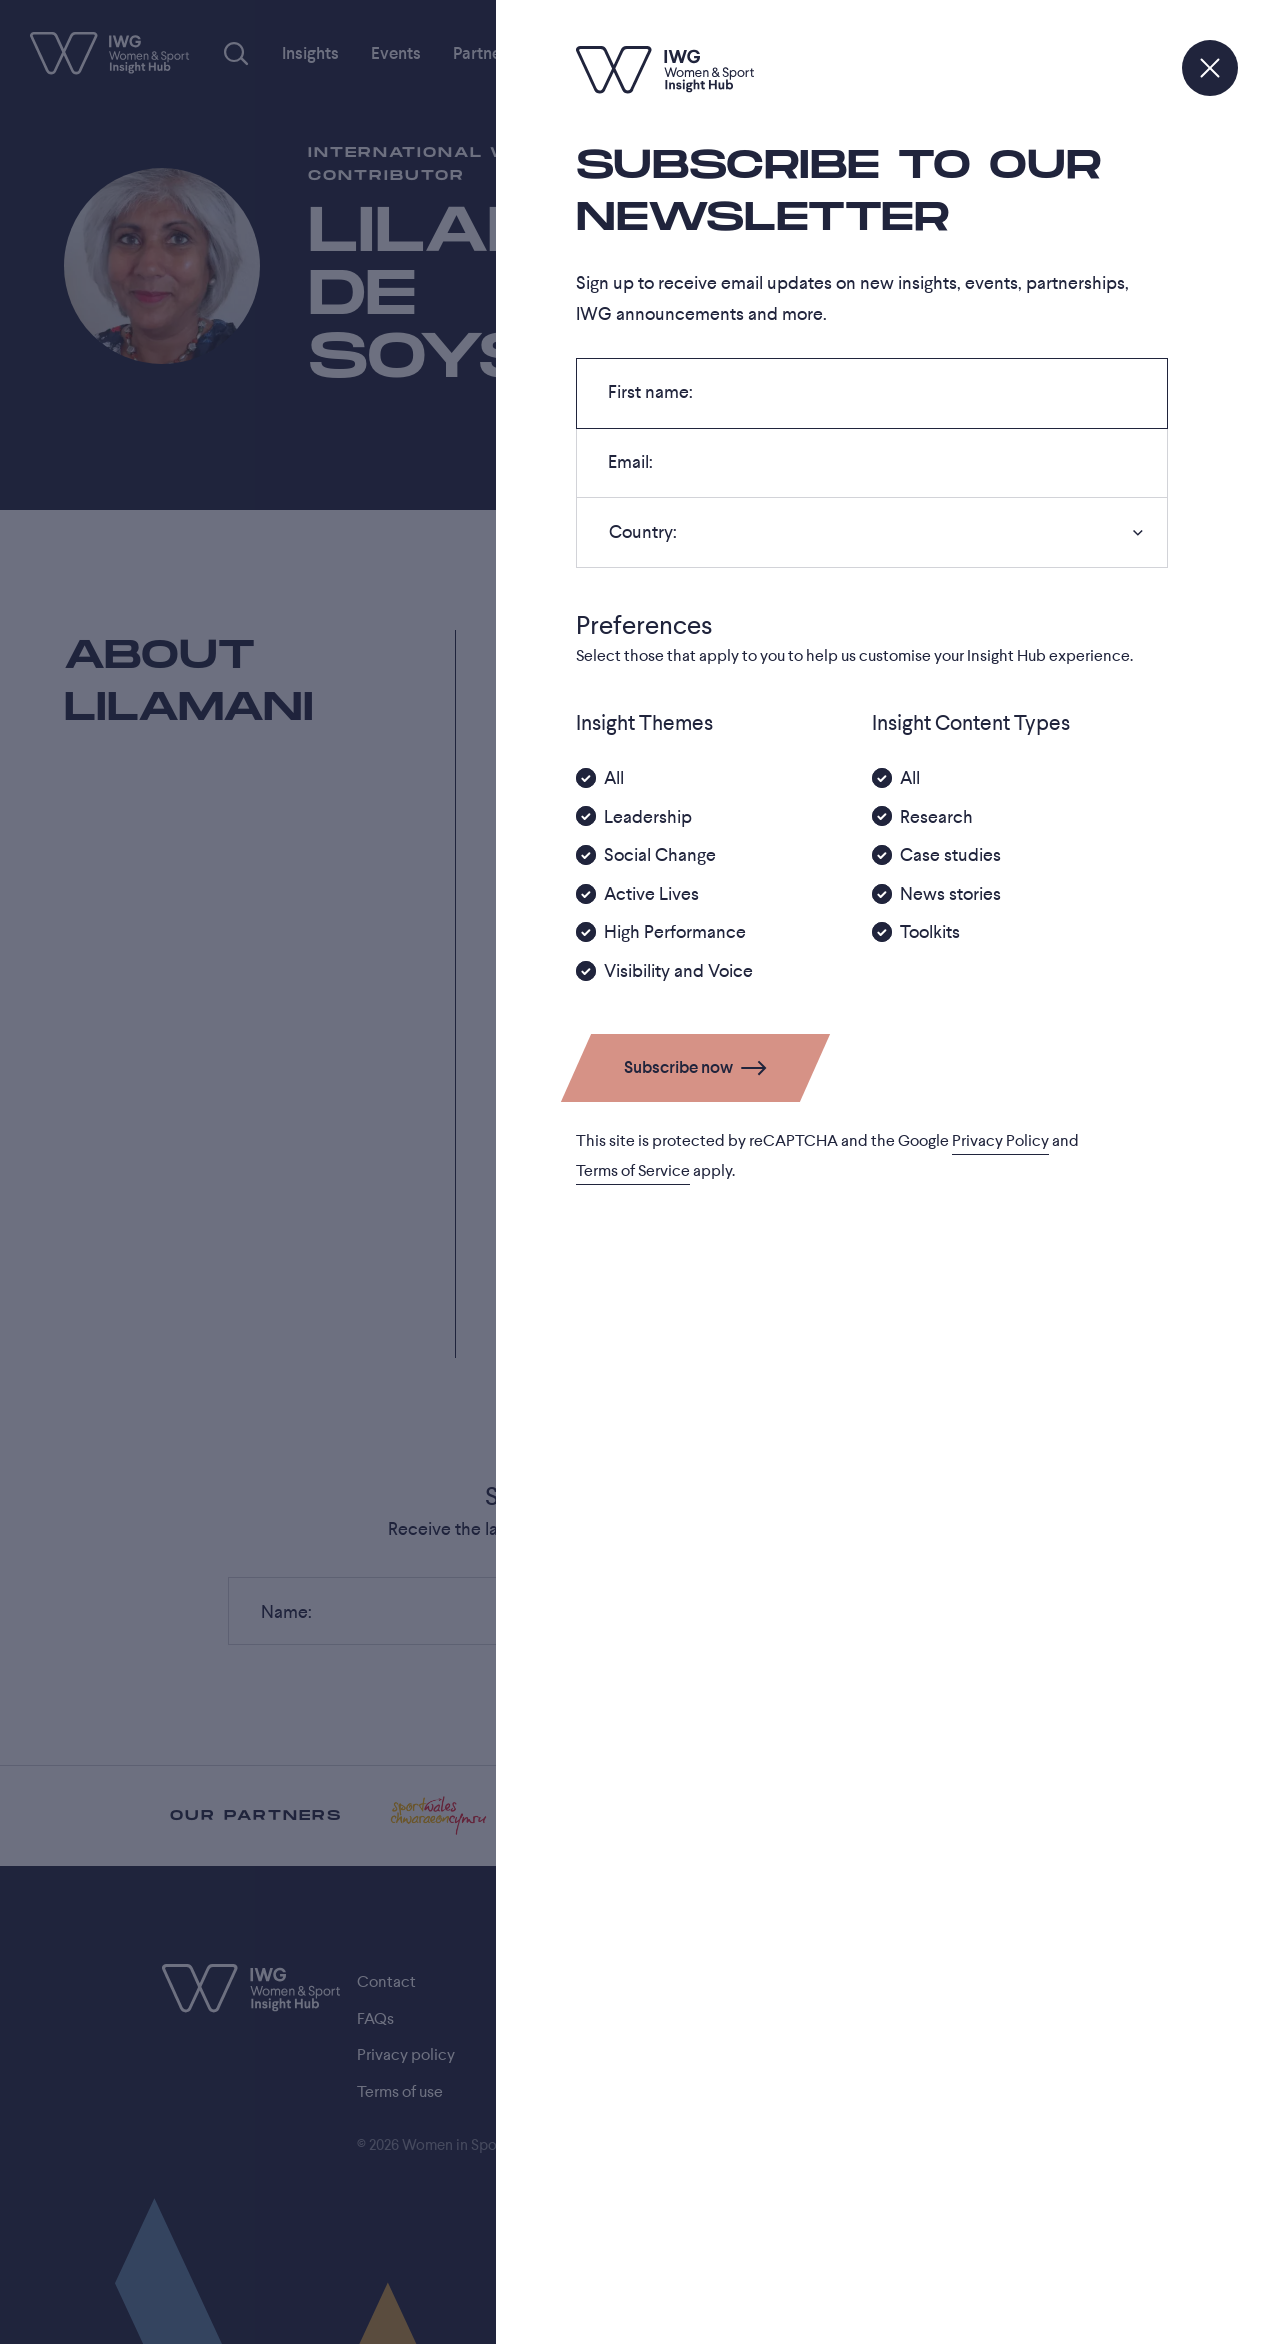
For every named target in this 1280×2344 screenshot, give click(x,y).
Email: (630, 468)
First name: (650, 398)
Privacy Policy (1000, 1141)
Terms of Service (633, 1171)
